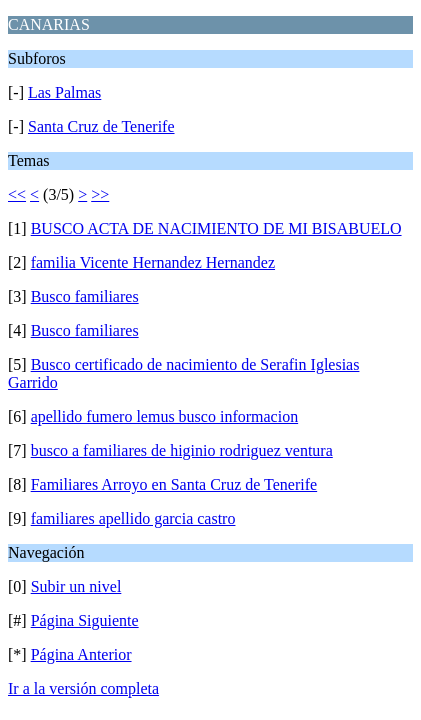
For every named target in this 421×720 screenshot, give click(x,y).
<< (17, 194)
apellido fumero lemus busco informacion (164, 416)
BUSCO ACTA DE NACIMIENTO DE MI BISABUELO (216, 228)
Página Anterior (81, 654)
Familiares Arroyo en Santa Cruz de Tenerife (174, 484)
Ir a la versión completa (83, 688)
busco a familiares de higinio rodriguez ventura (182, 450)
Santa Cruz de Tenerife (101, 126)
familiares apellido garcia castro (133, 518)
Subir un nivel (76, 586)
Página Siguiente (85, 620)
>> (100, 194)
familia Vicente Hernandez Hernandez (153, 262)
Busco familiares (85, 296)
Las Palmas (64, 92)
